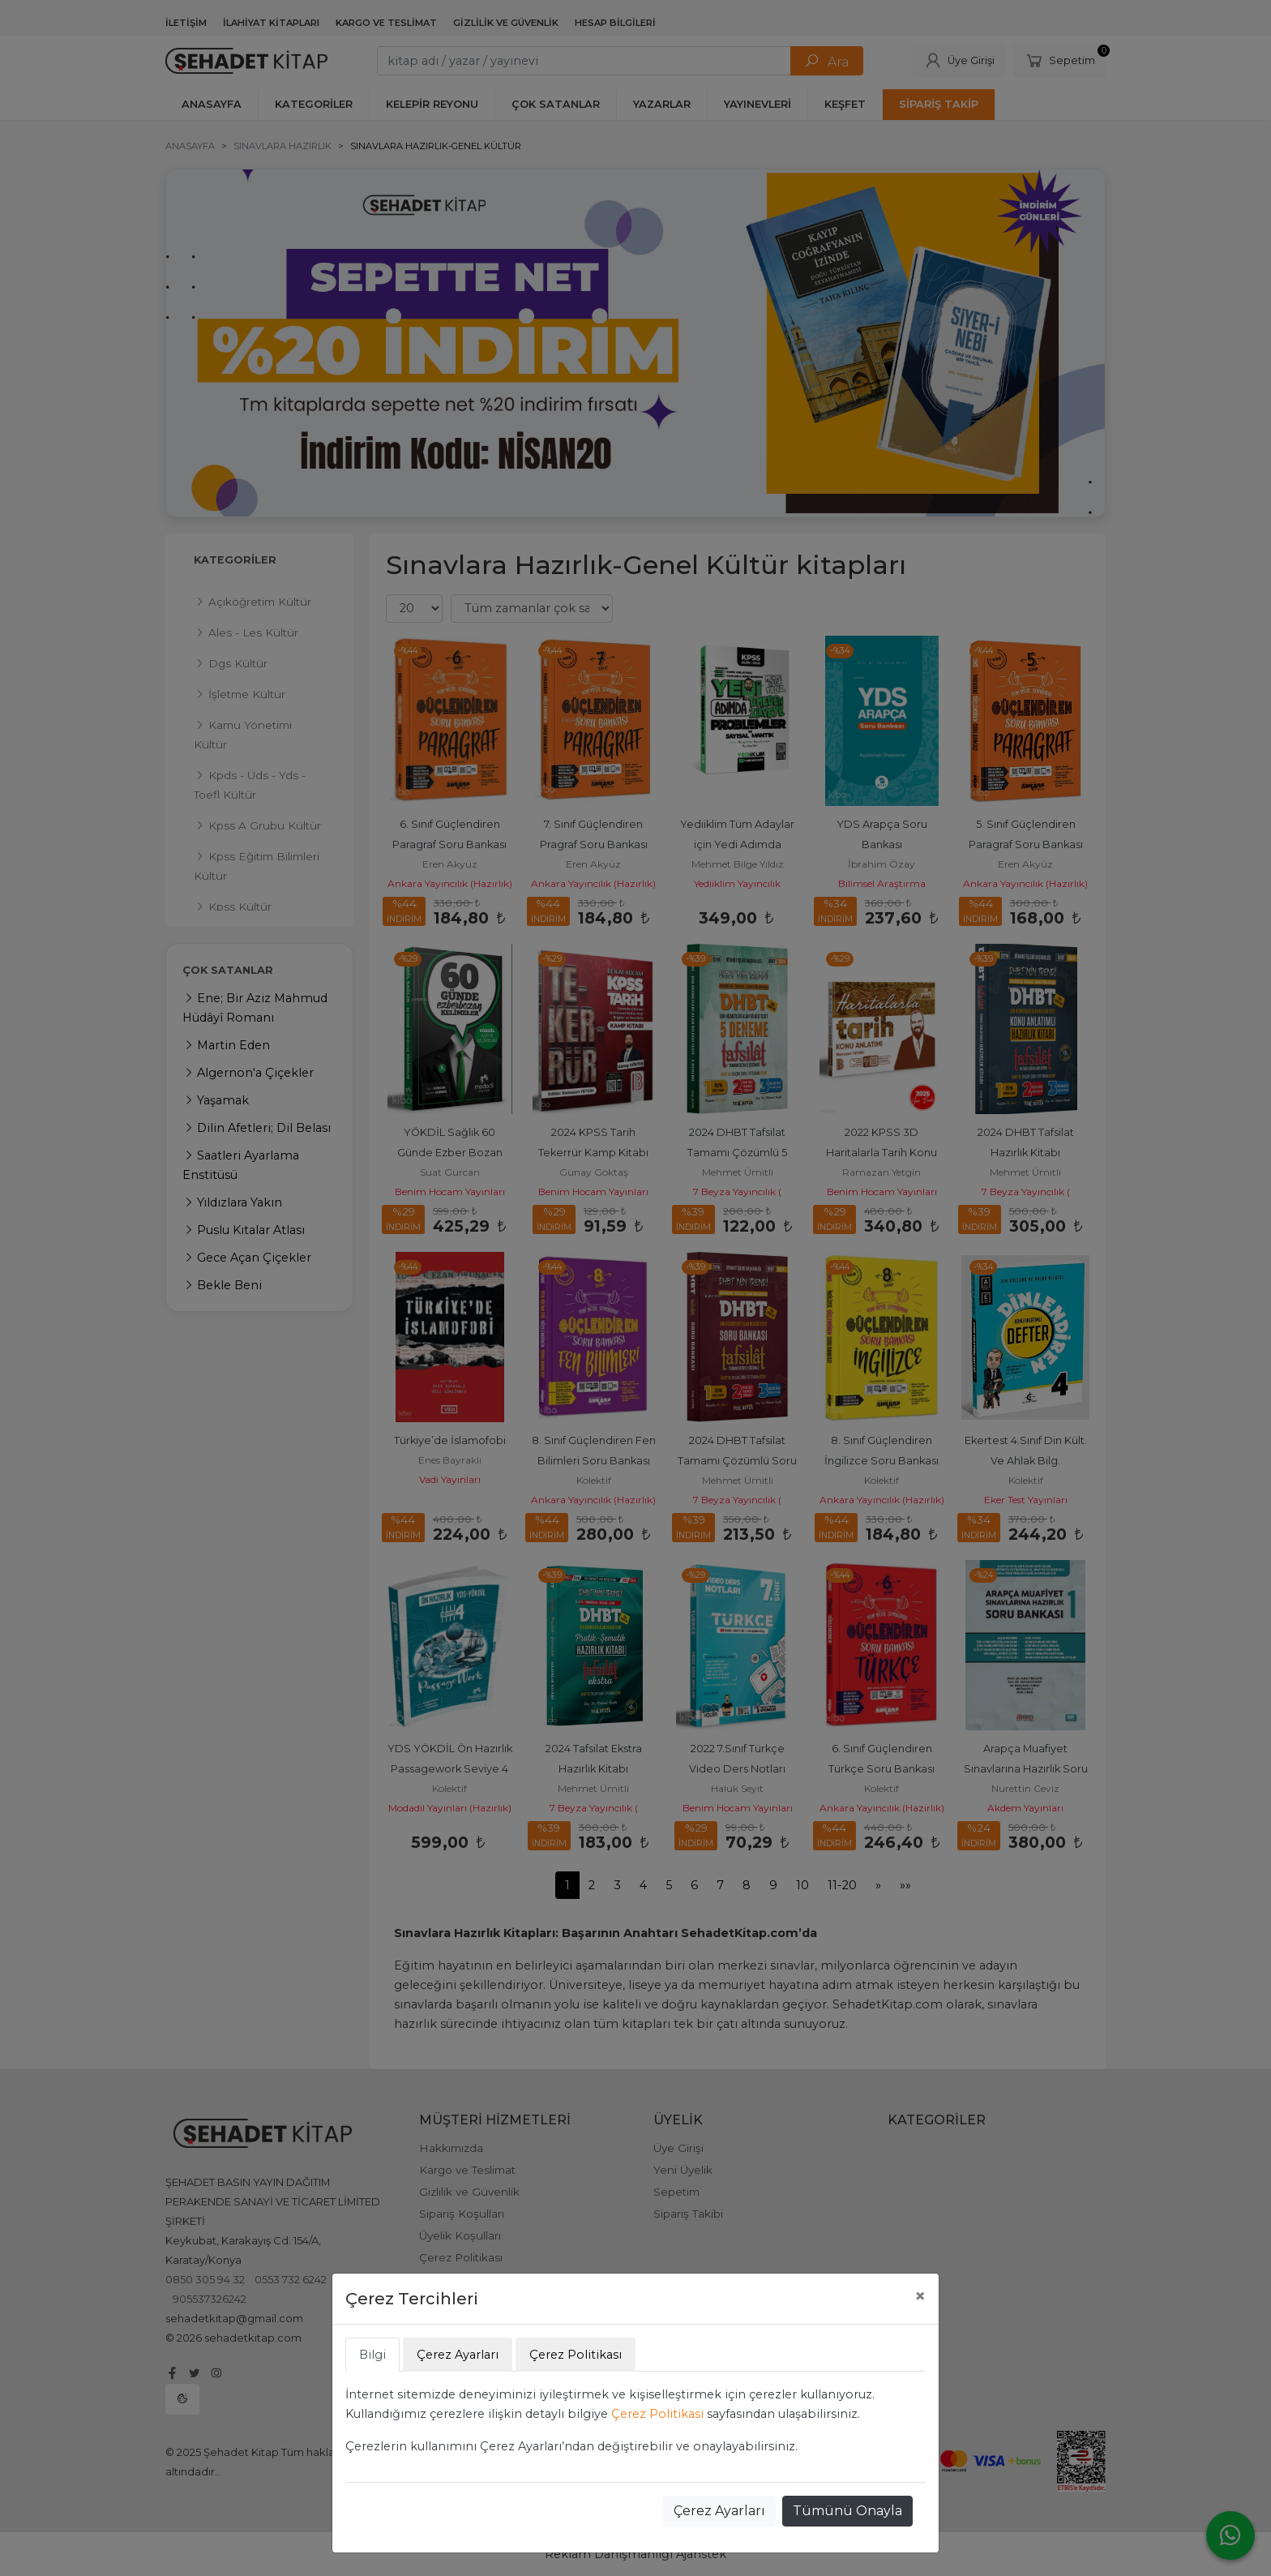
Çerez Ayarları (719, 2510)
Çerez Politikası (657, 2414)
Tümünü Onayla (847, 2510)
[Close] (920, 2296)
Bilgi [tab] (372, 2354)
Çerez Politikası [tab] (575, 2354)
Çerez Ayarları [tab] (458, 2354)
